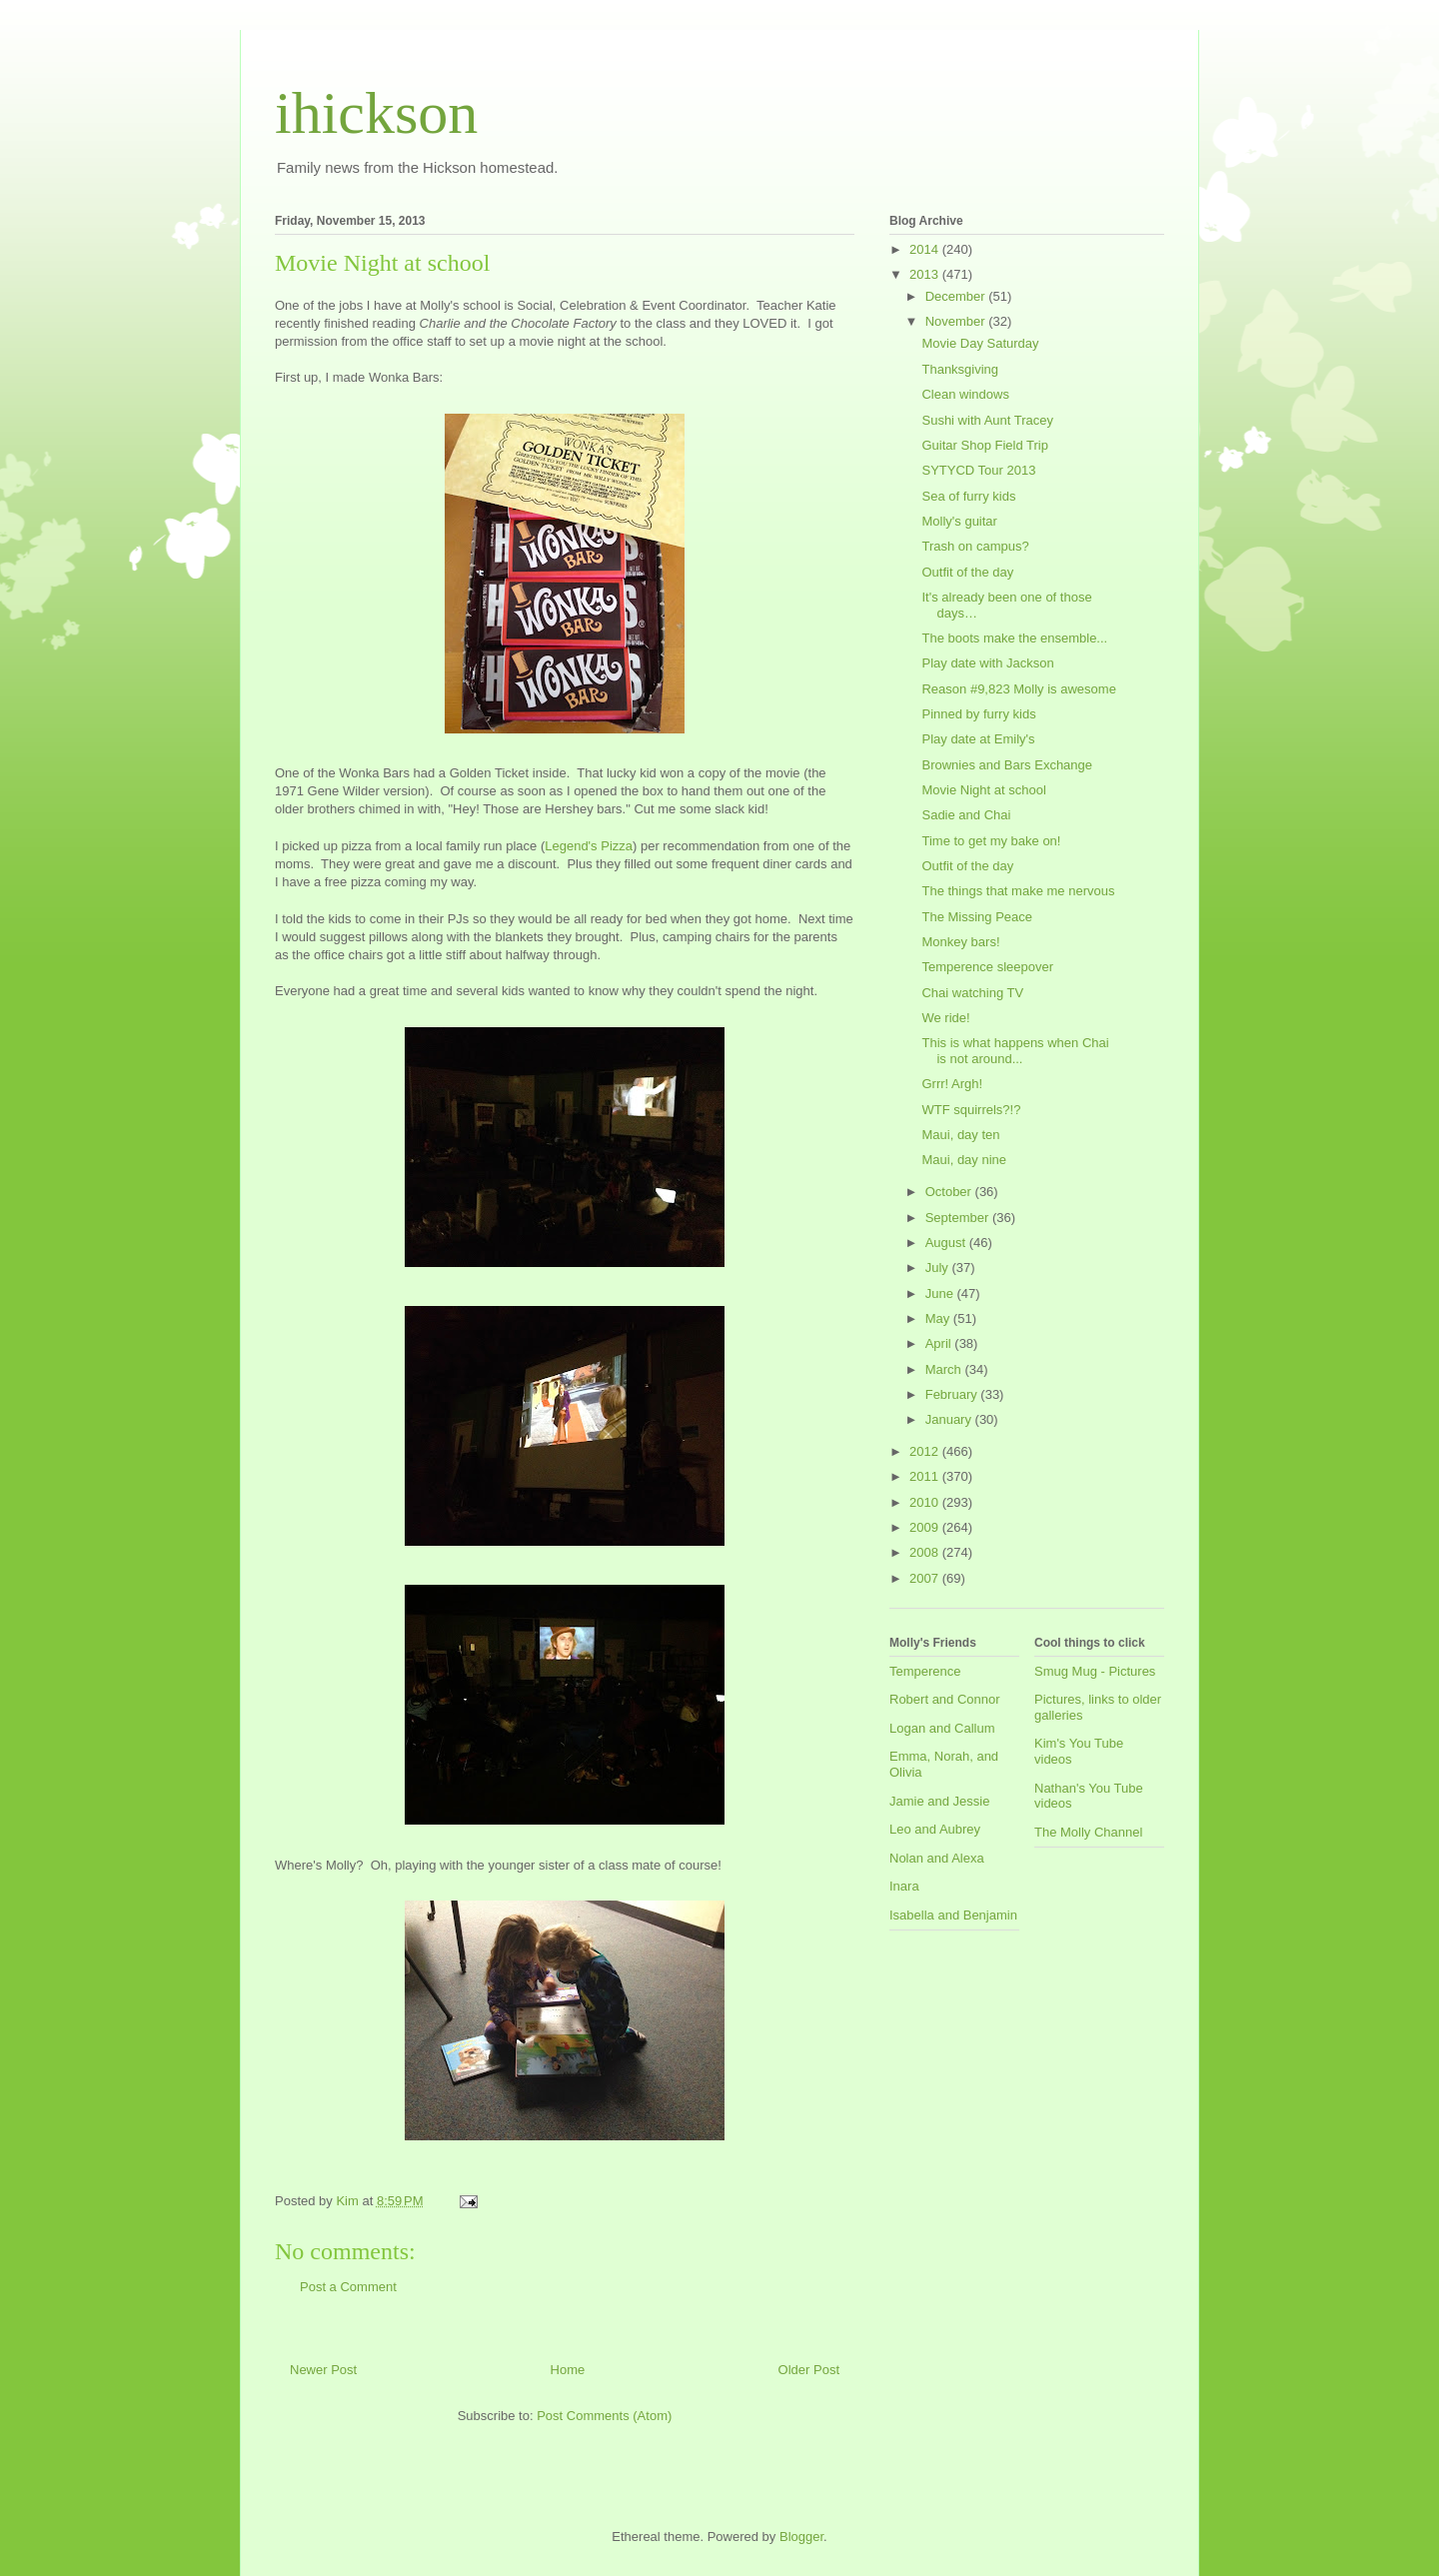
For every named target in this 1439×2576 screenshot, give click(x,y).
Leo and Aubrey (934, 1829)
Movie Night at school (983, 789)
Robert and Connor (944, 1699)
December (957, 296)
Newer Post (323, 2369)
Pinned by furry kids (978, 713)
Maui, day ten (960, 1134)
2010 (925, 1502)
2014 (925, 249)
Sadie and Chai (965, 814)
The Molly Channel (1088, 1832)
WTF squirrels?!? (970, 1109)
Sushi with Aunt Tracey (987, 420)
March (945, 1369)
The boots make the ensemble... (1014, 638)
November (957, 321)
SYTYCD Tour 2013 (978, 470)
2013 (925, 274)
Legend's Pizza (589, 845)
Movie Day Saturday (979, 343)
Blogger (801, 2536)
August (947, 1242)
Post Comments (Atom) (604, 2415)
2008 (925, 1552)
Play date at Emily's (977, 738)
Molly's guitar (958, 521)
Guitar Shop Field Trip (984, 445)
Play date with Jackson (987, 662)
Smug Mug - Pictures (1094, 1671)
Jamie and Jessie (939, 1801)
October (950, 1191)
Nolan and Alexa (936, 1858)
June (941, 1293)
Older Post (808, 2369)
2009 (925, 1527)
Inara (904, 1886)
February (953, 1394)
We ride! (945, 1017)
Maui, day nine (963, 1159)
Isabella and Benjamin (953, 1915)
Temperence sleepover (987, 966)
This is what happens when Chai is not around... (1014, 1050)
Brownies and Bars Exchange (1006, 764)
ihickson (376, 113)
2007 (925, 1578)
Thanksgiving (959, 369)
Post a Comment (348, 2286)
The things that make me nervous (1017, 890)
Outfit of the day (967, 572)
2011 (925, 1476)
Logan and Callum (942, 1728)
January (950, 1419)
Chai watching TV (972, 992)
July (938, 1267)
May (939, 1318)
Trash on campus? (974, 546)
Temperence (925, 1671)
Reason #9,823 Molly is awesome (1018, 688)
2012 (925, 1451)
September (958, 1217)
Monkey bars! (960, 941)
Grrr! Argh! (951, 1083)
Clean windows (964, 394)
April (940, 1343)
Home (568, 2369)
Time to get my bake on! (990, 840)
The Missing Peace (976, 916)
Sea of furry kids (968, 496)
